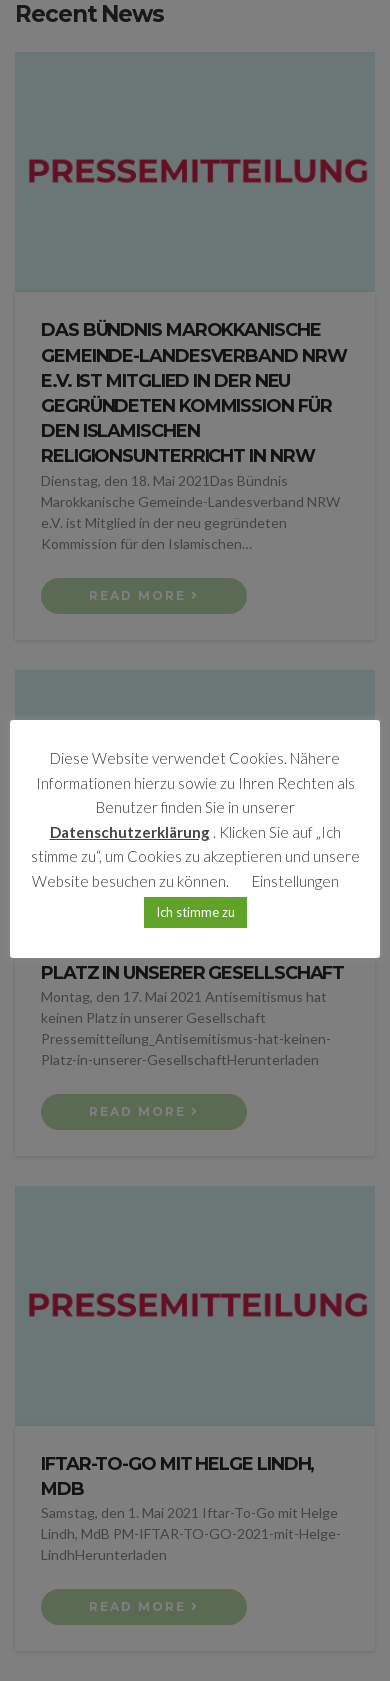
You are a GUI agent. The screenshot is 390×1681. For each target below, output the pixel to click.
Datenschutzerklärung (130, 832)
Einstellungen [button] (295, 881)
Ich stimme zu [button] (195, 912)
